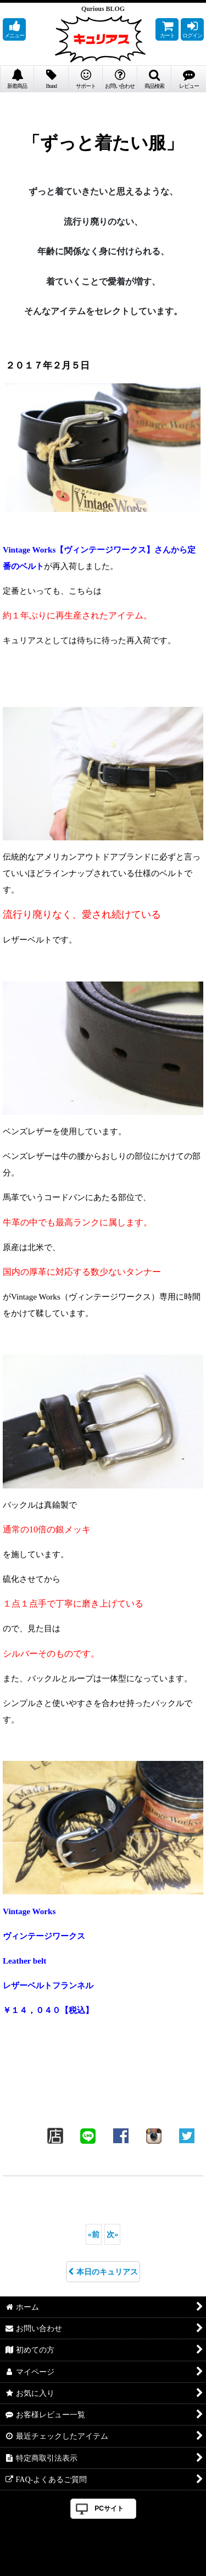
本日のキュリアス (103, 2271)
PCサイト (109, 2508)
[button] (14, 29)
